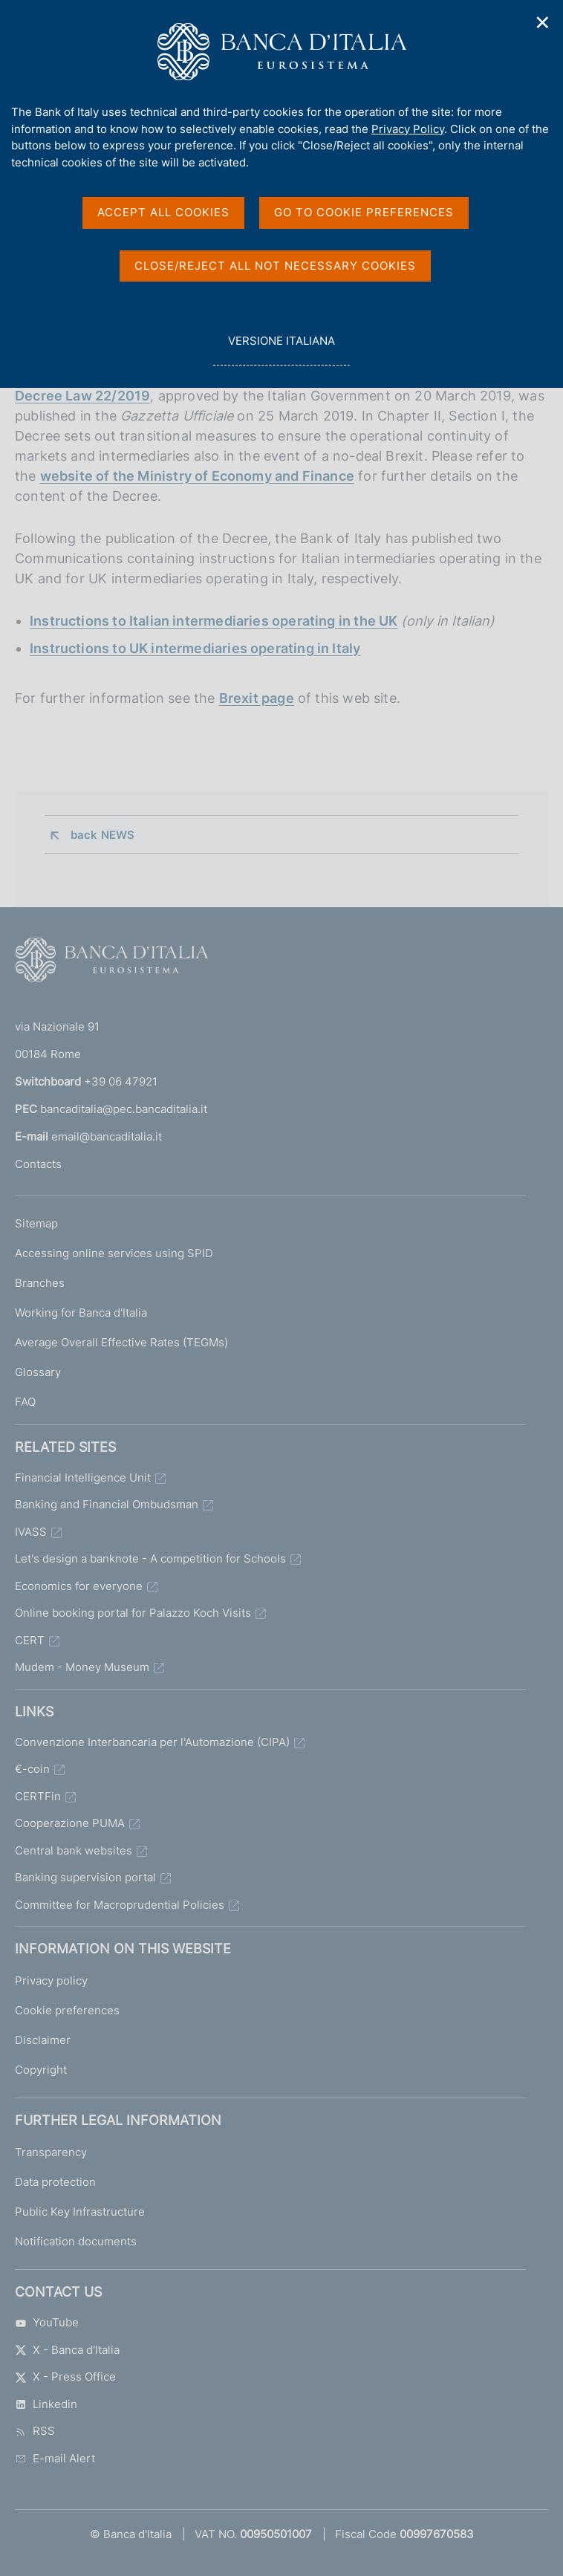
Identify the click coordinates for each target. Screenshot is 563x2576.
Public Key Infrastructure (80, 2211)
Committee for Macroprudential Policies (119, 1905)
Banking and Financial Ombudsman (106, 1504)
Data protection (55, 2182)
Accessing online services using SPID (114, 1253)
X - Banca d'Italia (67, 2350)
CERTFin (38, 1796)
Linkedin (46, 2404)
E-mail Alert (55, 2458)
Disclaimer (43, 2040)
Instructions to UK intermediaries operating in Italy (195, 648)
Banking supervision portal (85, 1877)
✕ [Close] (543, 22)
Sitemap (36, 1223)
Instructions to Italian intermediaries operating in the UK (213, 621)
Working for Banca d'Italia (81, 1312)
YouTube (47, 2322)
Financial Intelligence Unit (83, 1477)
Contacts (38, 1164)
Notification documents (76, 2241)
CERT (30, 1640)
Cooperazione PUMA (70, 1823)
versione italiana (281, 349)
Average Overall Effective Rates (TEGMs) (121, 1342)
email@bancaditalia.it (106, 1136)
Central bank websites (73, 1850)
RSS (35, 2431)
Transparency (51, 2152)
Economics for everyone (79, 1586)
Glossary (38, 1372)
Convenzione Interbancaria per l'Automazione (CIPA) (152, 1742)
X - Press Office (65, 2376)
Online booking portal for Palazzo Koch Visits (133, 1613)
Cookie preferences (67, 2010)
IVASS (31, 1532)
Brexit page (256, 698)
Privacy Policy (407, 129)
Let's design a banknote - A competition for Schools (150, 1558)
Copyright (41, 2070)
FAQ (25, 1402)
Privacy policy (51, 1980)
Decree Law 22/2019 (82, 395)
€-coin (32, 1769)
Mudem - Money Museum (82, 1667)
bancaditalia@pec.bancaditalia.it (123, 1109)
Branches (40, 1283)
